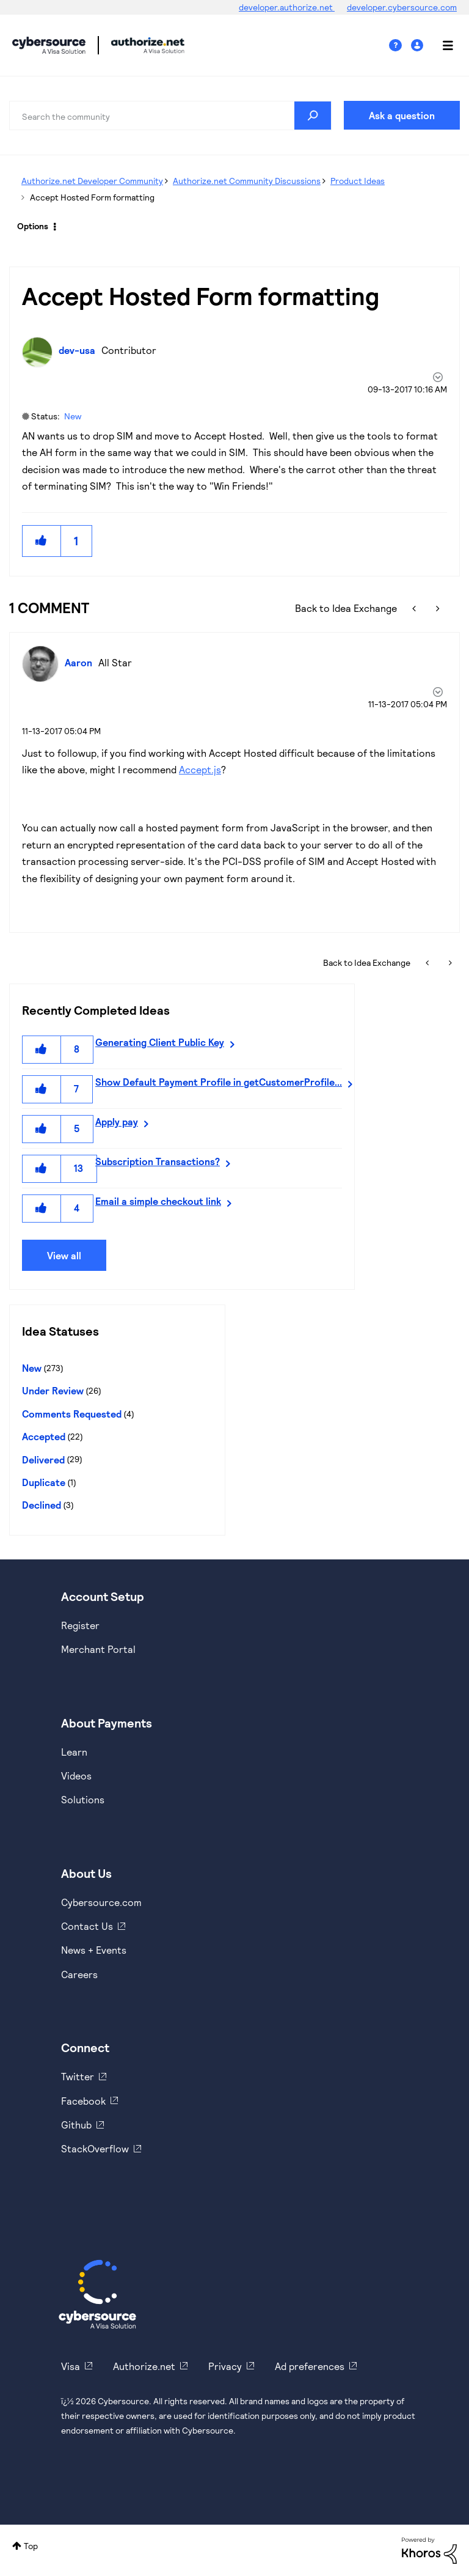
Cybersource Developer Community (48, 45)
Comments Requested (72, 1413)
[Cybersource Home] (97, 2294)
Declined (41, 1505)
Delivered (43, 1459)
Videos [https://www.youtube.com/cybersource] (76, 1775)
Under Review (53, 1390)
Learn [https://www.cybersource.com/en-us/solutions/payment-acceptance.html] (74, 1751)
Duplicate (43, 1482)
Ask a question (402, 115)
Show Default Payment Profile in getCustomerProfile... (218, 1081)
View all (64, 1255)
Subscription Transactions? (157, 1161)
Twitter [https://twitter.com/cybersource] (77, 2076)
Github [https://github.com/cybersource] (76, 2124)
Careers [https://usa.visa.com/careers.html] (79, 1974)
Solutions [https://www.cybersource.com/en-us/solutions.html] (82, 1799)
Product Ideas (357, 180)
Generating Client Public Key (159, 1042)
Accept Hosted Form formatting (200, 295)
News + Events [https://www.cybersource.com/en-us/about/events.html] (93, 1950)
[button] (41, 541)
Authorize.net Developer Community (92, 180)
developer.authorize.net (287, 7)
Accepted (43, 1436)
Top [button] (31, 2546)
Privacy (225, 2366)
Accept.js (200, 769)
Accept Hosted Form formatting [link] (92, 197)
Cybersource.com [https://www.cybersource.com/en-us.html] (101, 1902)
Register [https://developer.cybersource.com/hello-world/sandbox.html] (80, 1625)
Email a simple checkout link (158, 1201)
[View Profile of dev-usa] (80, 350)
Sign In (418, 45)
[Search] (170, 115)
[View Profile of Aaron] (81, 662)
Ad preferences (309, 2366)
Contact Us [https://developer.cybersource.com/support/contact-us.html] (87, 1926)
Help (400, 45)
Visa (70, 2366)
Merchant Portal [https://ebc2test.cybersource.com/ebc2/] (98, 1649)
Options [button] (32, 226)
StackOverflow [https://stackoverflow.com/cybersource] (95, 2148)
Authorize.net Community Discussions (247, 180)
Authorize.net (144, 2366)
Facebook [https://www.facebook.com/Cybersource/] (83, 2101)
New (72, 416)
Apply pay (116, 1121)
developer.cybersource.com (402, 7)
